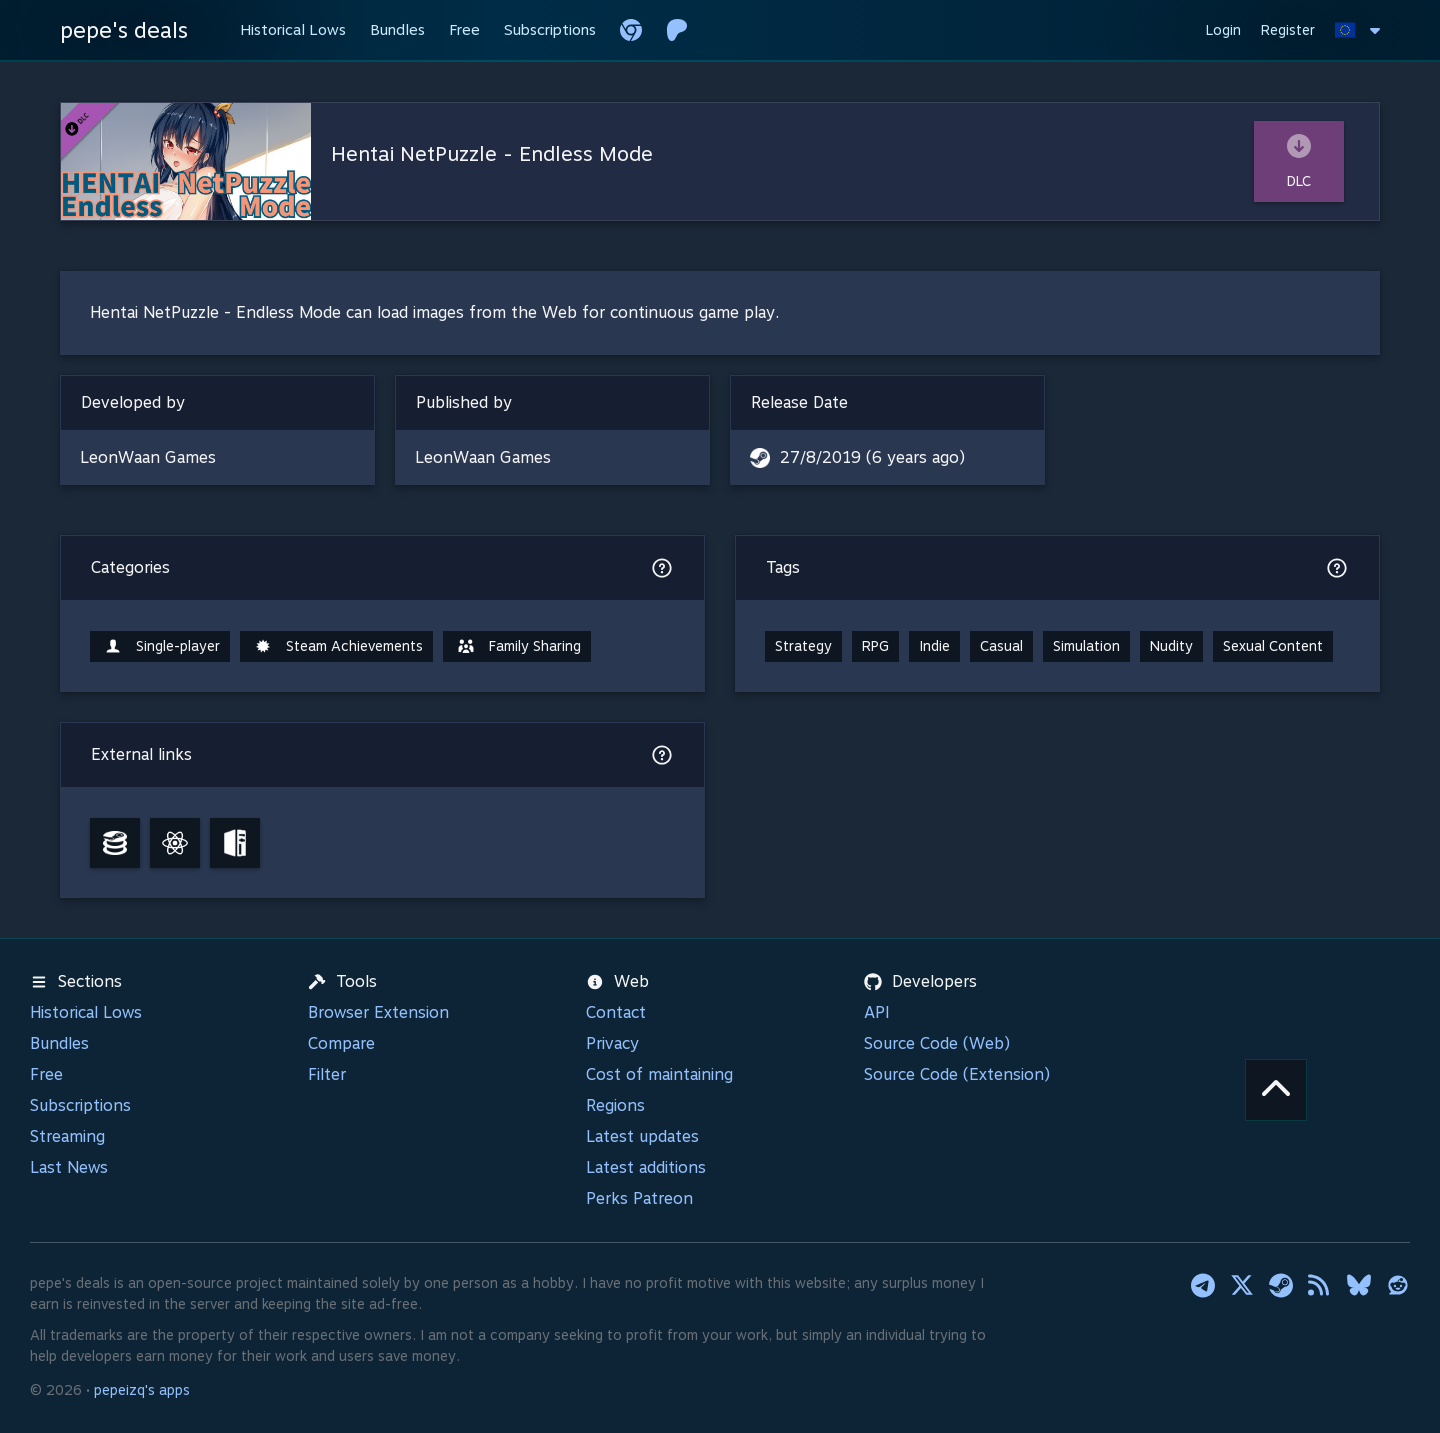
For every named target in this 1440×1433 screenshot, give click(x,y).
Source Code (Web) (937, 1043)
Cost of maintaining (659, 1074)
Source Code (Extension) (957, 1074)
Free (46, 1074)
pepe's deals (124, 30)
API (877, 1012)
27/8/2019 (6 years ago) (872, 457)
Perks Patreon (639, 1198)
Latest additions (646, 1167)
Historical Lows (86, 1012)
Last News (69, 1167)
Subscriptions (80, 1105)
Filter (327, 1074)
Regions (615, 1105)
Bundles (59, 1043)
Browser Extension (378, 1012)
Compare (341, 1043)
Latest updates (642, 1136)
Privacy (612, 1043)
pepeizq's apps (142, 1390)
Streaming (67, 1136)
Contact (616, 1012)
